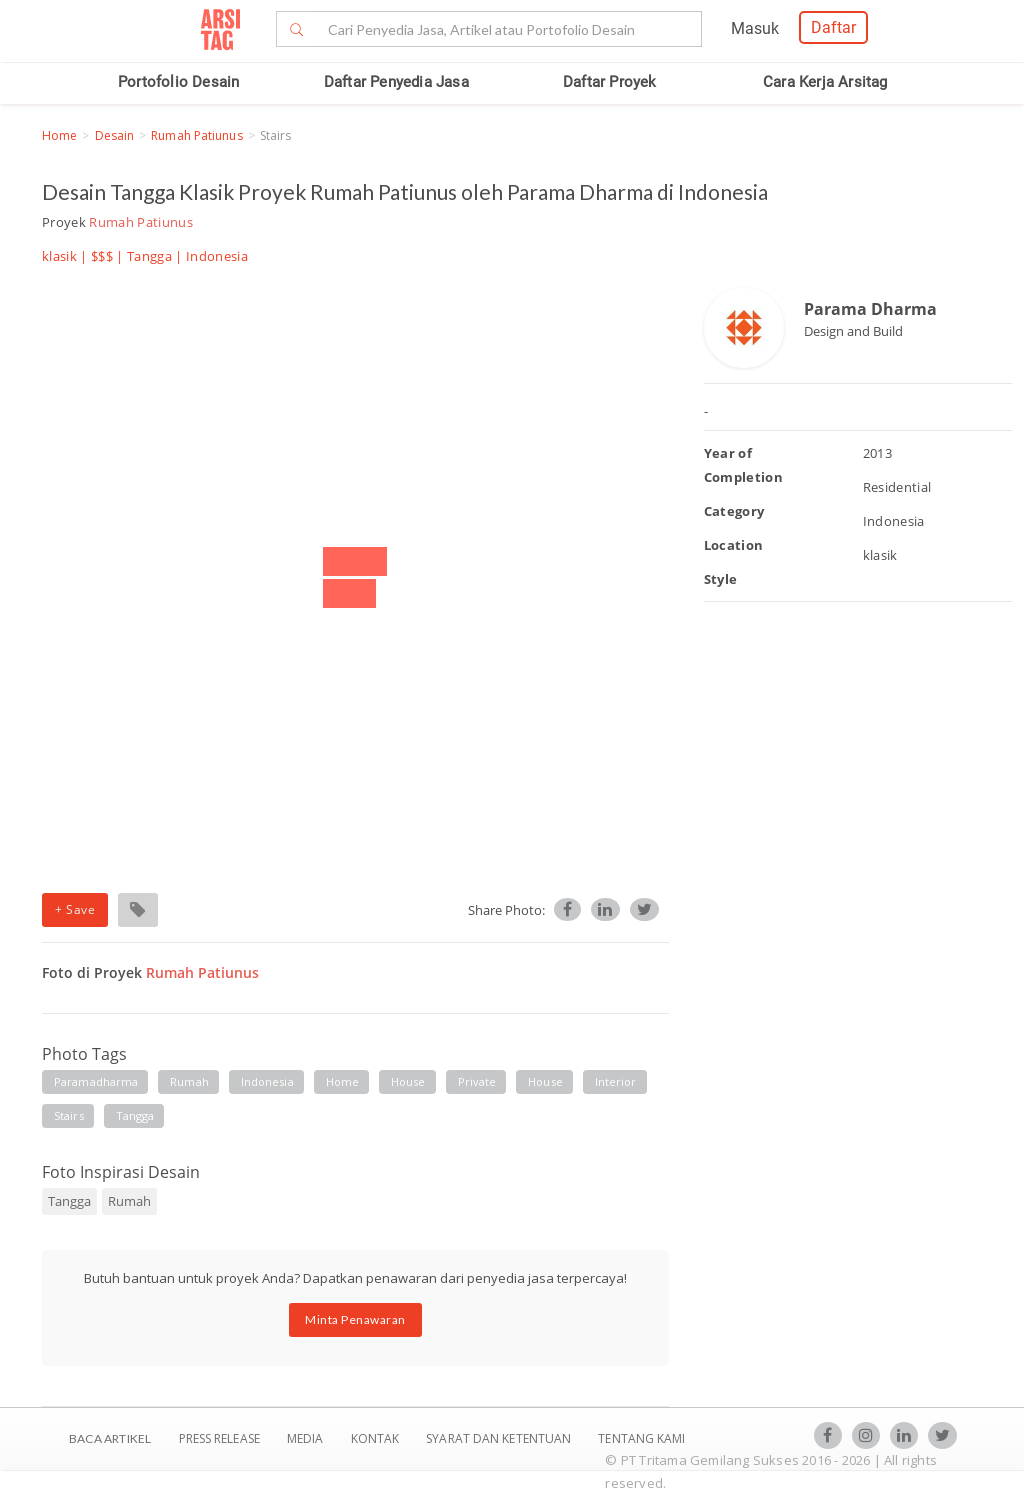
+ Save (75, 909)
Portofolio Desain (178, 82)
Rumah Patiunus (196, 135)
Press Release (219, 1438)
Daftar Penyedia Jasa (396, 82)
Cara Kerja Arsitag (825, 82)
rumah (189, 1081)
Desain (115, 135)
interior (616, 1081)
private (477, 1081)
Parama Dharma (870, 309)
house (408, 1081)
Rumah (129, 1201)
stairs (69, 1115)
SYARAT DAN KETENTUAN (500, 1438)
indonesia (267, 1081)
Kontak (377, 1438)
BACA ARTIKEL (110, 1438)
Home (59, 135)
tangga (135, 1115)
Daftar (833, 27)
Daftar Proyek (610, 82)
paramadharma (96, 1081)
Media (307, 1438)
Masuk (755, 28)
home (342, 1081)
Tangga (149, 256)
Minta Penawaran (355, 1319)
